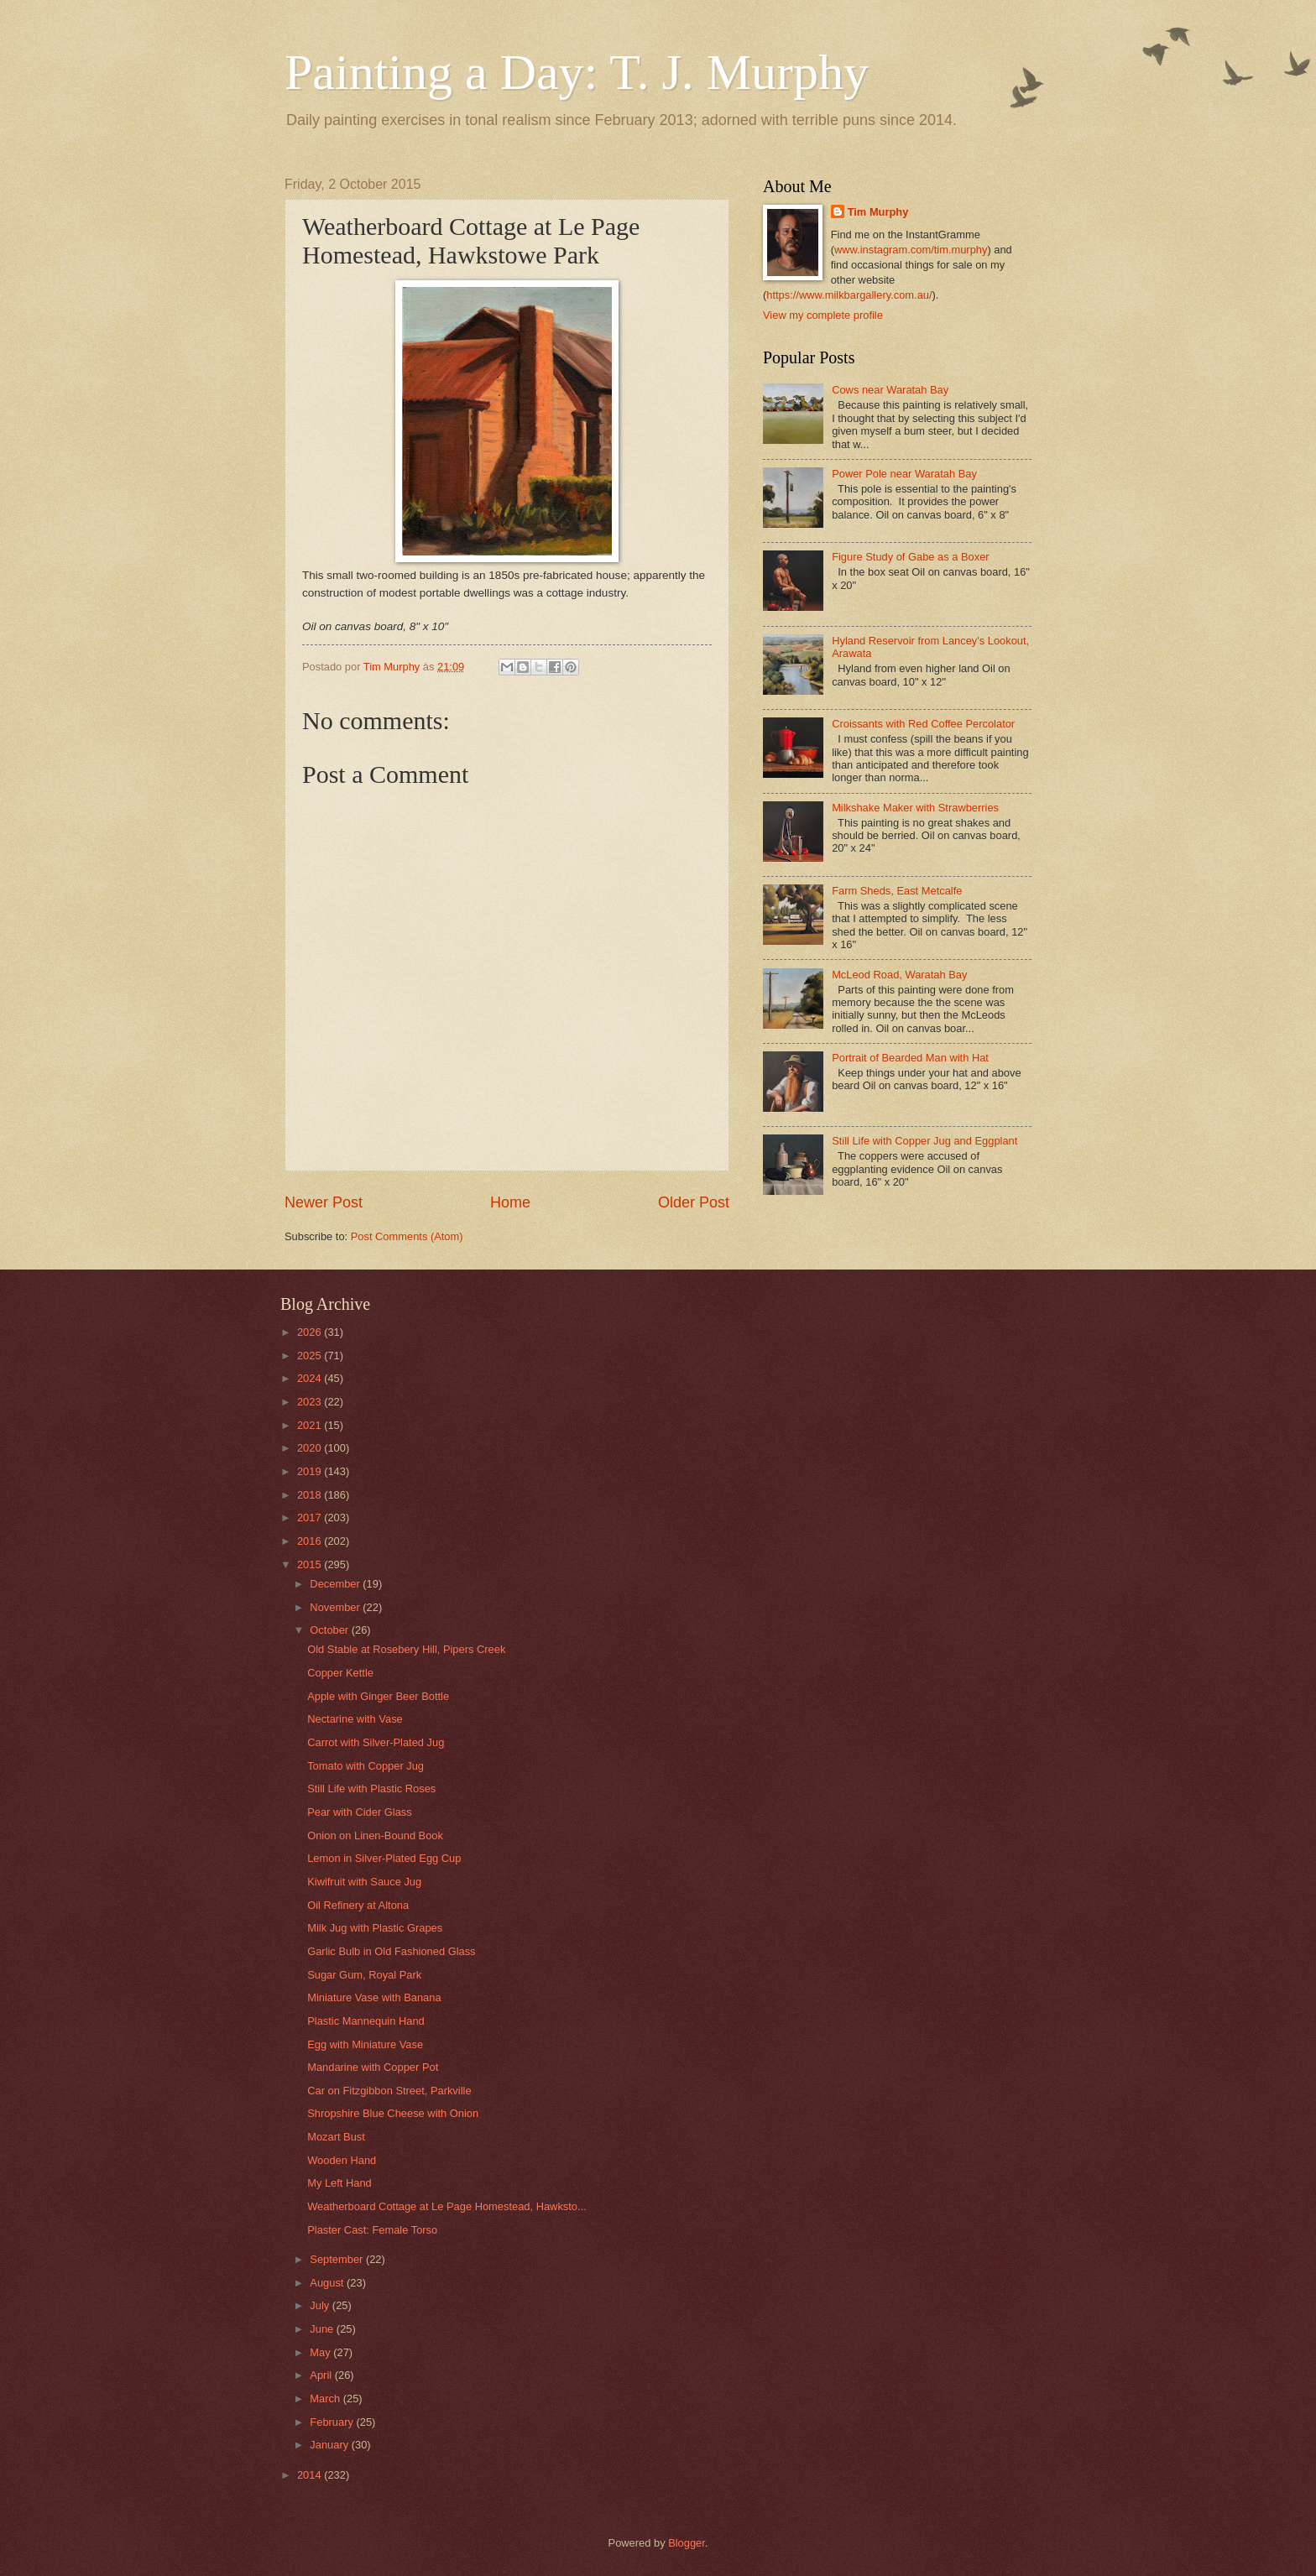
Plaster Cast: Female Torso (372, 2230)
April (322, 2375)
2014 (310, 2475)
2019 (310, 1471)
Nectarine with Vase (355, 1719)
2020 (310, 1448)
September (338, 2259)
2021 (310, 1425)
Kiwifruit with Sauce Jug (364, 1881)
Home (510, 1202)
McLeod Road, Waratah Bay (899, 974)
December (336, 1583)
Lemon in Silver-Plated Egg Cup (384, 1858)
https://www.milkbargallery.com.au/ (849, 295)
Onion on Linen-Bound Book (375, 1835)
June (323, 2329)
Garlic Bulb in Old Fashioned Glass (391, 1951)
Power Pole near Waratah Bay (904, 473)
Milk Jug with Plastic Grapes (374, 1928)
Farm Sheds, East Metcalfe (897, 890)
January (330, 2444)
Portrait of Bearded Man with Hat (910, 1057)
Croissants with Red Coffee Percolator (923, 723)
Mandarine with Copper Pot (372, 2067)
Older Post (693, 1202)
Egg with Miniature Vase (365, 2044)
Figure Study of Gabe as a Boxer (911, 556)
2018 (310, 1495)
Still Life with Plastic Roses (371, 1788)
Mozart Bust (336, 2136)
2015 (310, 1564)
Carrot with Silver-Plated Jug (375, 1742)
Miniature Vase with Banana (374, 1997)
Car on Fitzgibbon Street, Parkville (389, 2090)
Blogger (686, 2543)
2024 (310, 1378)
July (321, 2305)
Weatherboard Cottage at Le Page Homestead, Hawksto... (447, 2206)
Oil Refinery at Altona (358, 1905)
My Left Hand (339, 2183)
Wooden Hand (341, 2160)
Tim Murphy (878, 212)
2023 (310, 1401)
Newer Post (324, 1202)
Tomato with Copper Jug (365, 1766)
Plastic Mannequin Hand (366, 2021)
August (328, 2282)
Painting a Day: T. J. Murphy (577, 72)
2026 (310, 1332)
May (321, 2352)
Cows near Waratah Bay (890, 389)
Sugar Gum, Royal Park (364, 1975)
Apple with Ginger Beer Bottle (378, 1696)
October (330, 1630)
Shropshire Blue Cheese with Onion (392, 2113)
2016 (310, 1541)
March (326, 2398)
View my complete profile (823, 315)
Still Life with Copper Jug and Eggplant (924, 1140)
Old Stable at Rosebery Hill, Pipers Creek (406, 1649)
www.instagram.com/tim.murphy (910, 249)
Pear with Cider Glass (359, 1812)
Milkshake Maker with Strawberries (915, 807)
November (336, 1607)
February (333, 2422)
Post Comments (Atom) (407, 1236)
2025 (310, 1355)
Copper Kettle (340, 1672)
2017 (310, 1517)
